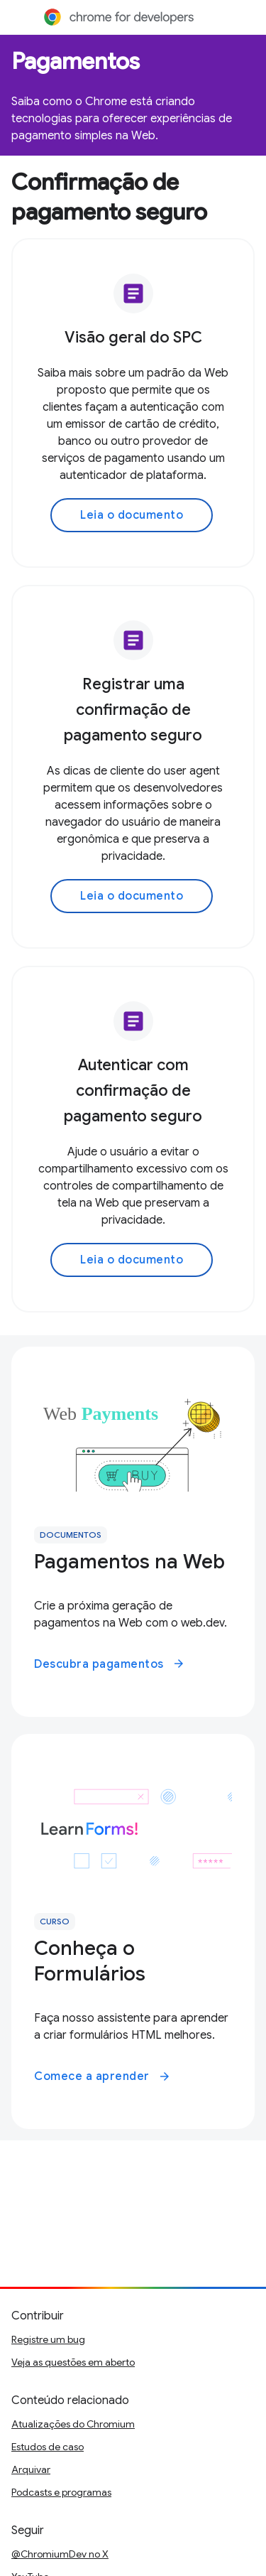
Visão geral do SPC (133, 337)
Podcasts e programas (61, 2492)
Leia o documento (131, 515)
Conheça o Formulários (89, 1961)
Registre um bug (48, 2339)
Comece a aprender (102, 2076)
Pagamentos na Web (129, 1561)
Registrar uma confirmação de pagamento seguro (133, 709)
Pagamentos (75, 61)
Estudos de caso (47, 2446)
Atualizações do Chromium (73, 2424)
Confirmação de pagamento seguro (109, 197)
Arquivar (30, 2469)
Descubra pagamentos (109, 1664)
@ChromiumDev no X (60, 2554)
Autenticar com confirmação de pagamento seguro (133, 1090)
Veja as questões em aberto (73, 2362)
